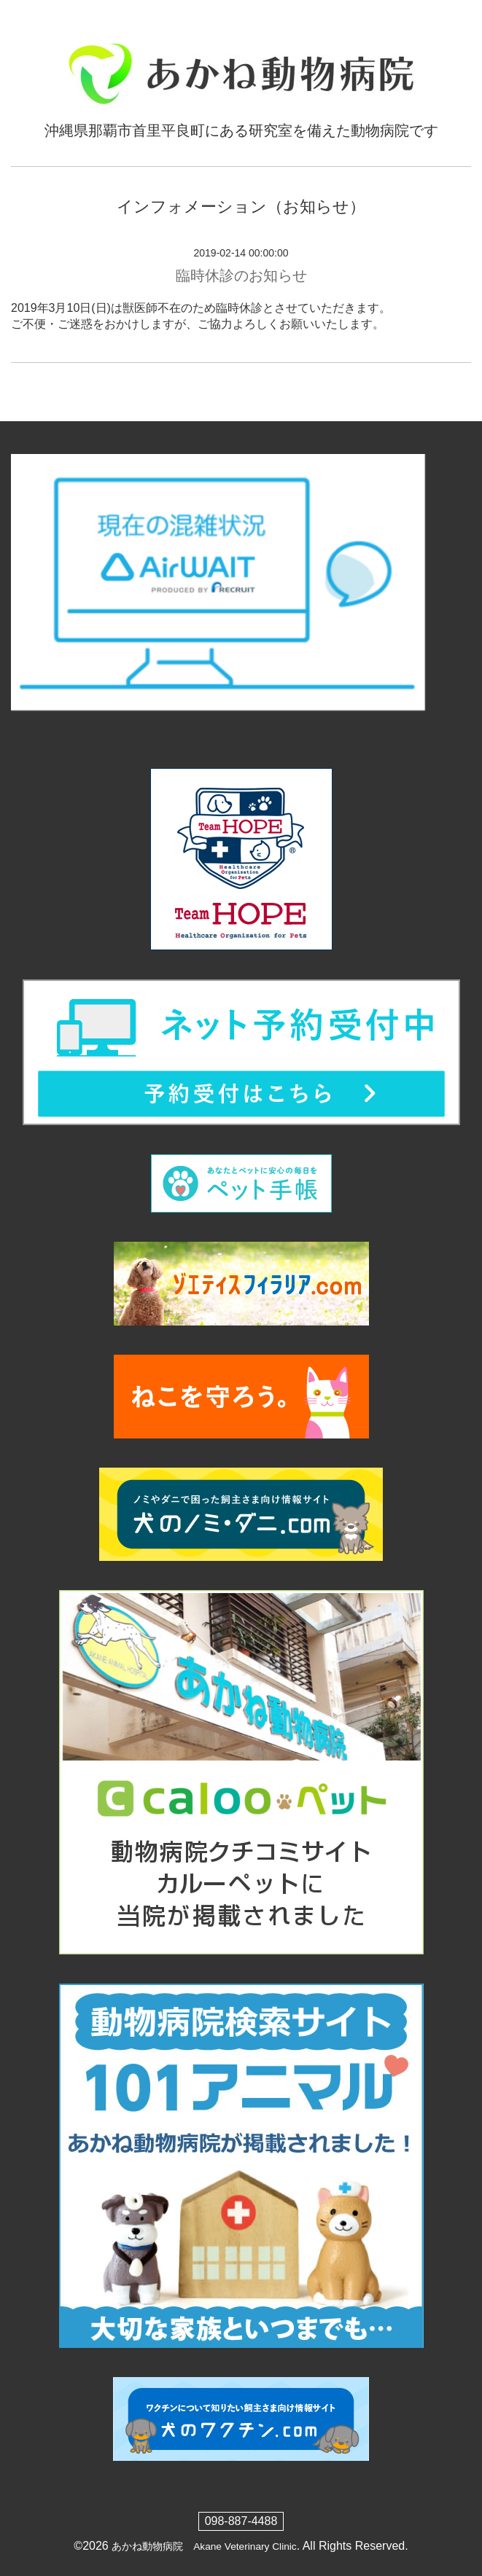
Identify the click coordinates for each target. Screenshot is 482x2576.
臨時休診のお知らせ (241, 275)
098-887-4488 (241, 2521)
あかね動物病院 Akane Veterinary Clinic (204, 2546)
